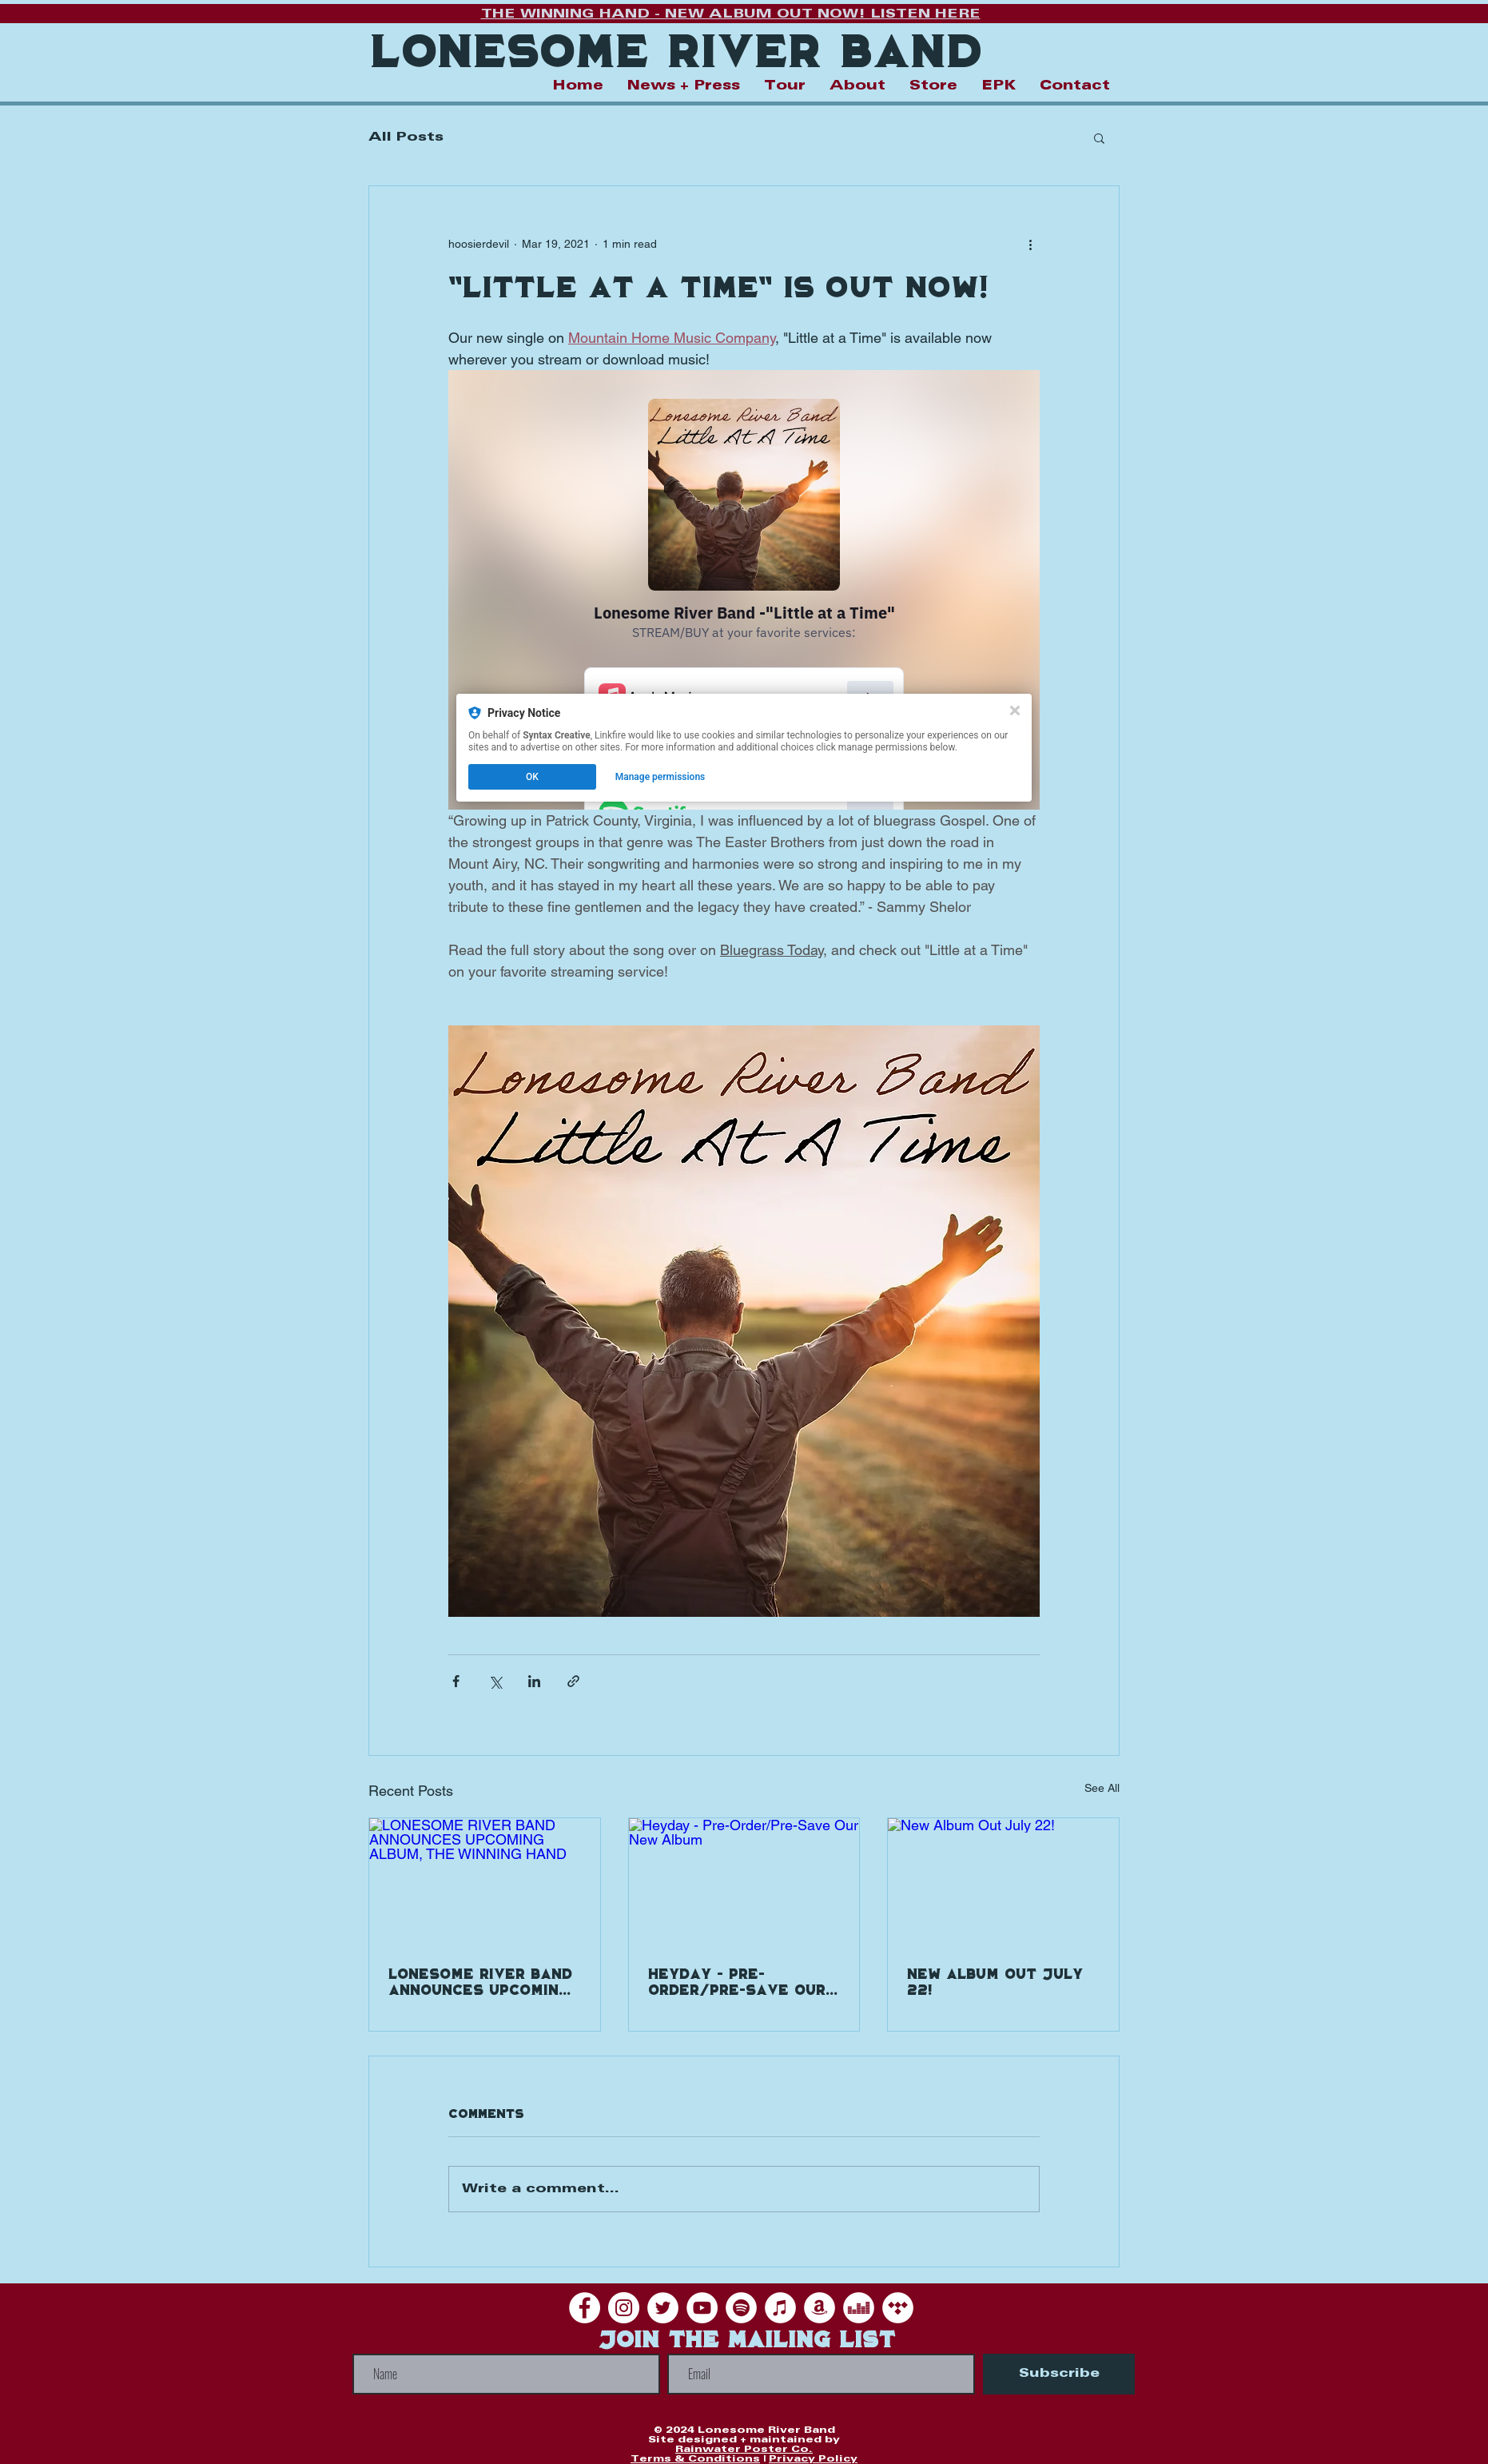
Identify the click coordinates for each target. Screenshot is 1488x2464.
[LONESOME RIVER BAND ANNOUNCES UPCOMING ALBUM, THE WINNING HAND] (484, 1883)
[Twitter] (662, 2307)
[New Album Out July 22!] (1003, 1883)
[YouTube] (702, 2307)
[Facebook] (584, 2307)
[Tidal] (897, 2307)
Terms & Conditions (695, 2458)
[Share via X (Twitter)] (495, 1681)
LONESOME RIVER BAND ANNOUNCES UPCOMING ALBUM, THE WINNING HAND (480, 1983)
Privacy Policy (813, 2458)
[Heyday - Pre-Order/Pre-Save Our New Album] (744, 1883)
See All (1102, 1787)
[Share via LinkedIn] (534, 1681)
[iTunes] (780, 2307)
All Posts (406, 137)
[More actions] (1030, 243)
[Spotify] (741, 2307)
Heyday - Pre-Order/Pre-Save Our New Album (737, 1983)
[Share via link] (573, 1681)
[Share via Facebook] (456, 1681)
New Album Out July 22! (995, 1983)
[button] (1099, 137)
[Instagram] (623, 2307)
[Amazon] (819, 2307)
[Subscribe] (1059, 2374)
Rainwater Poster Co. (744, 2449)
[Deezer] (858, 2307)
